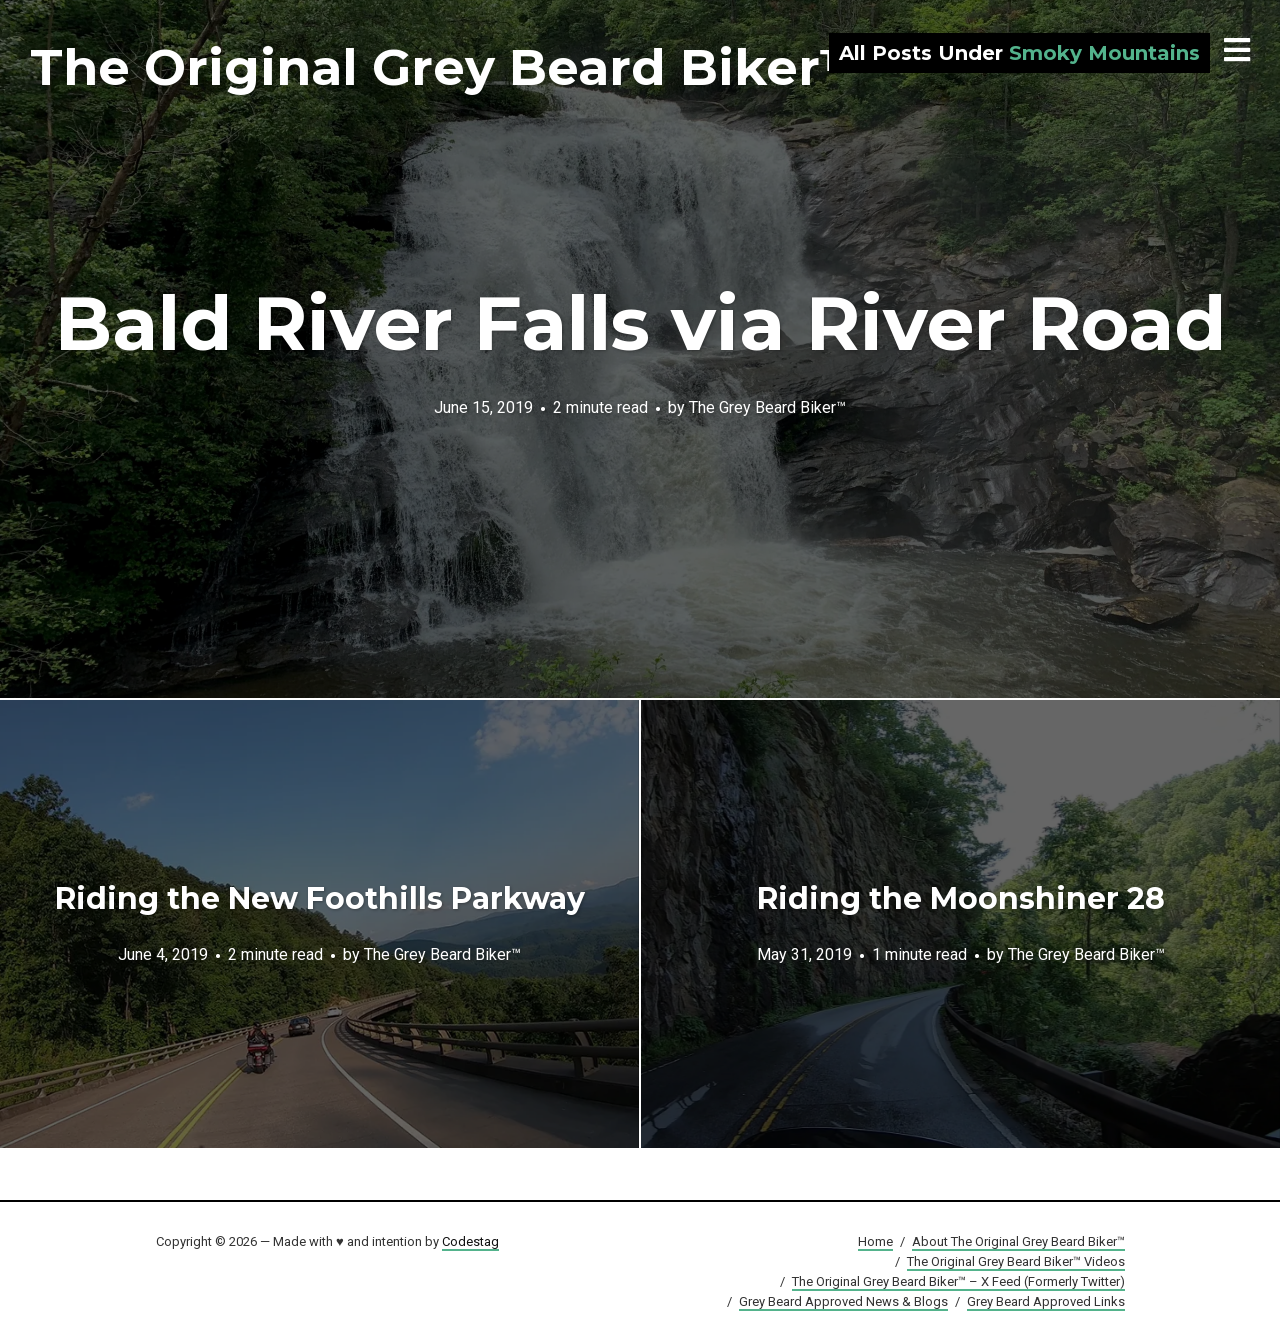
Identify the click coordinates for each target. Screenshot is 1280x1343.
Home (875, 1241)
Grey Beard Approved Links (1046, 1301)
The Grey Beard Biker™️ (767, 406)
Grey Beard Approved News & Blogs (843, 1301)
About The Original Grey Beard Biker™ (1018, 1241)
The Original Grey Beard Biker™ (451, 67)
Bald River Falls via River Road (640, 323)
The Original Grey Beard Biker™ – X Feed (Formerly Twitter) (958, 1281)
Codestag (470, 1241)
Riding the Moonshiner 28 (961, 898)
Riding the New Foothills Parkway (320, 898)
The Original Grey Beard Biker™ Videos (1016, 1261)
